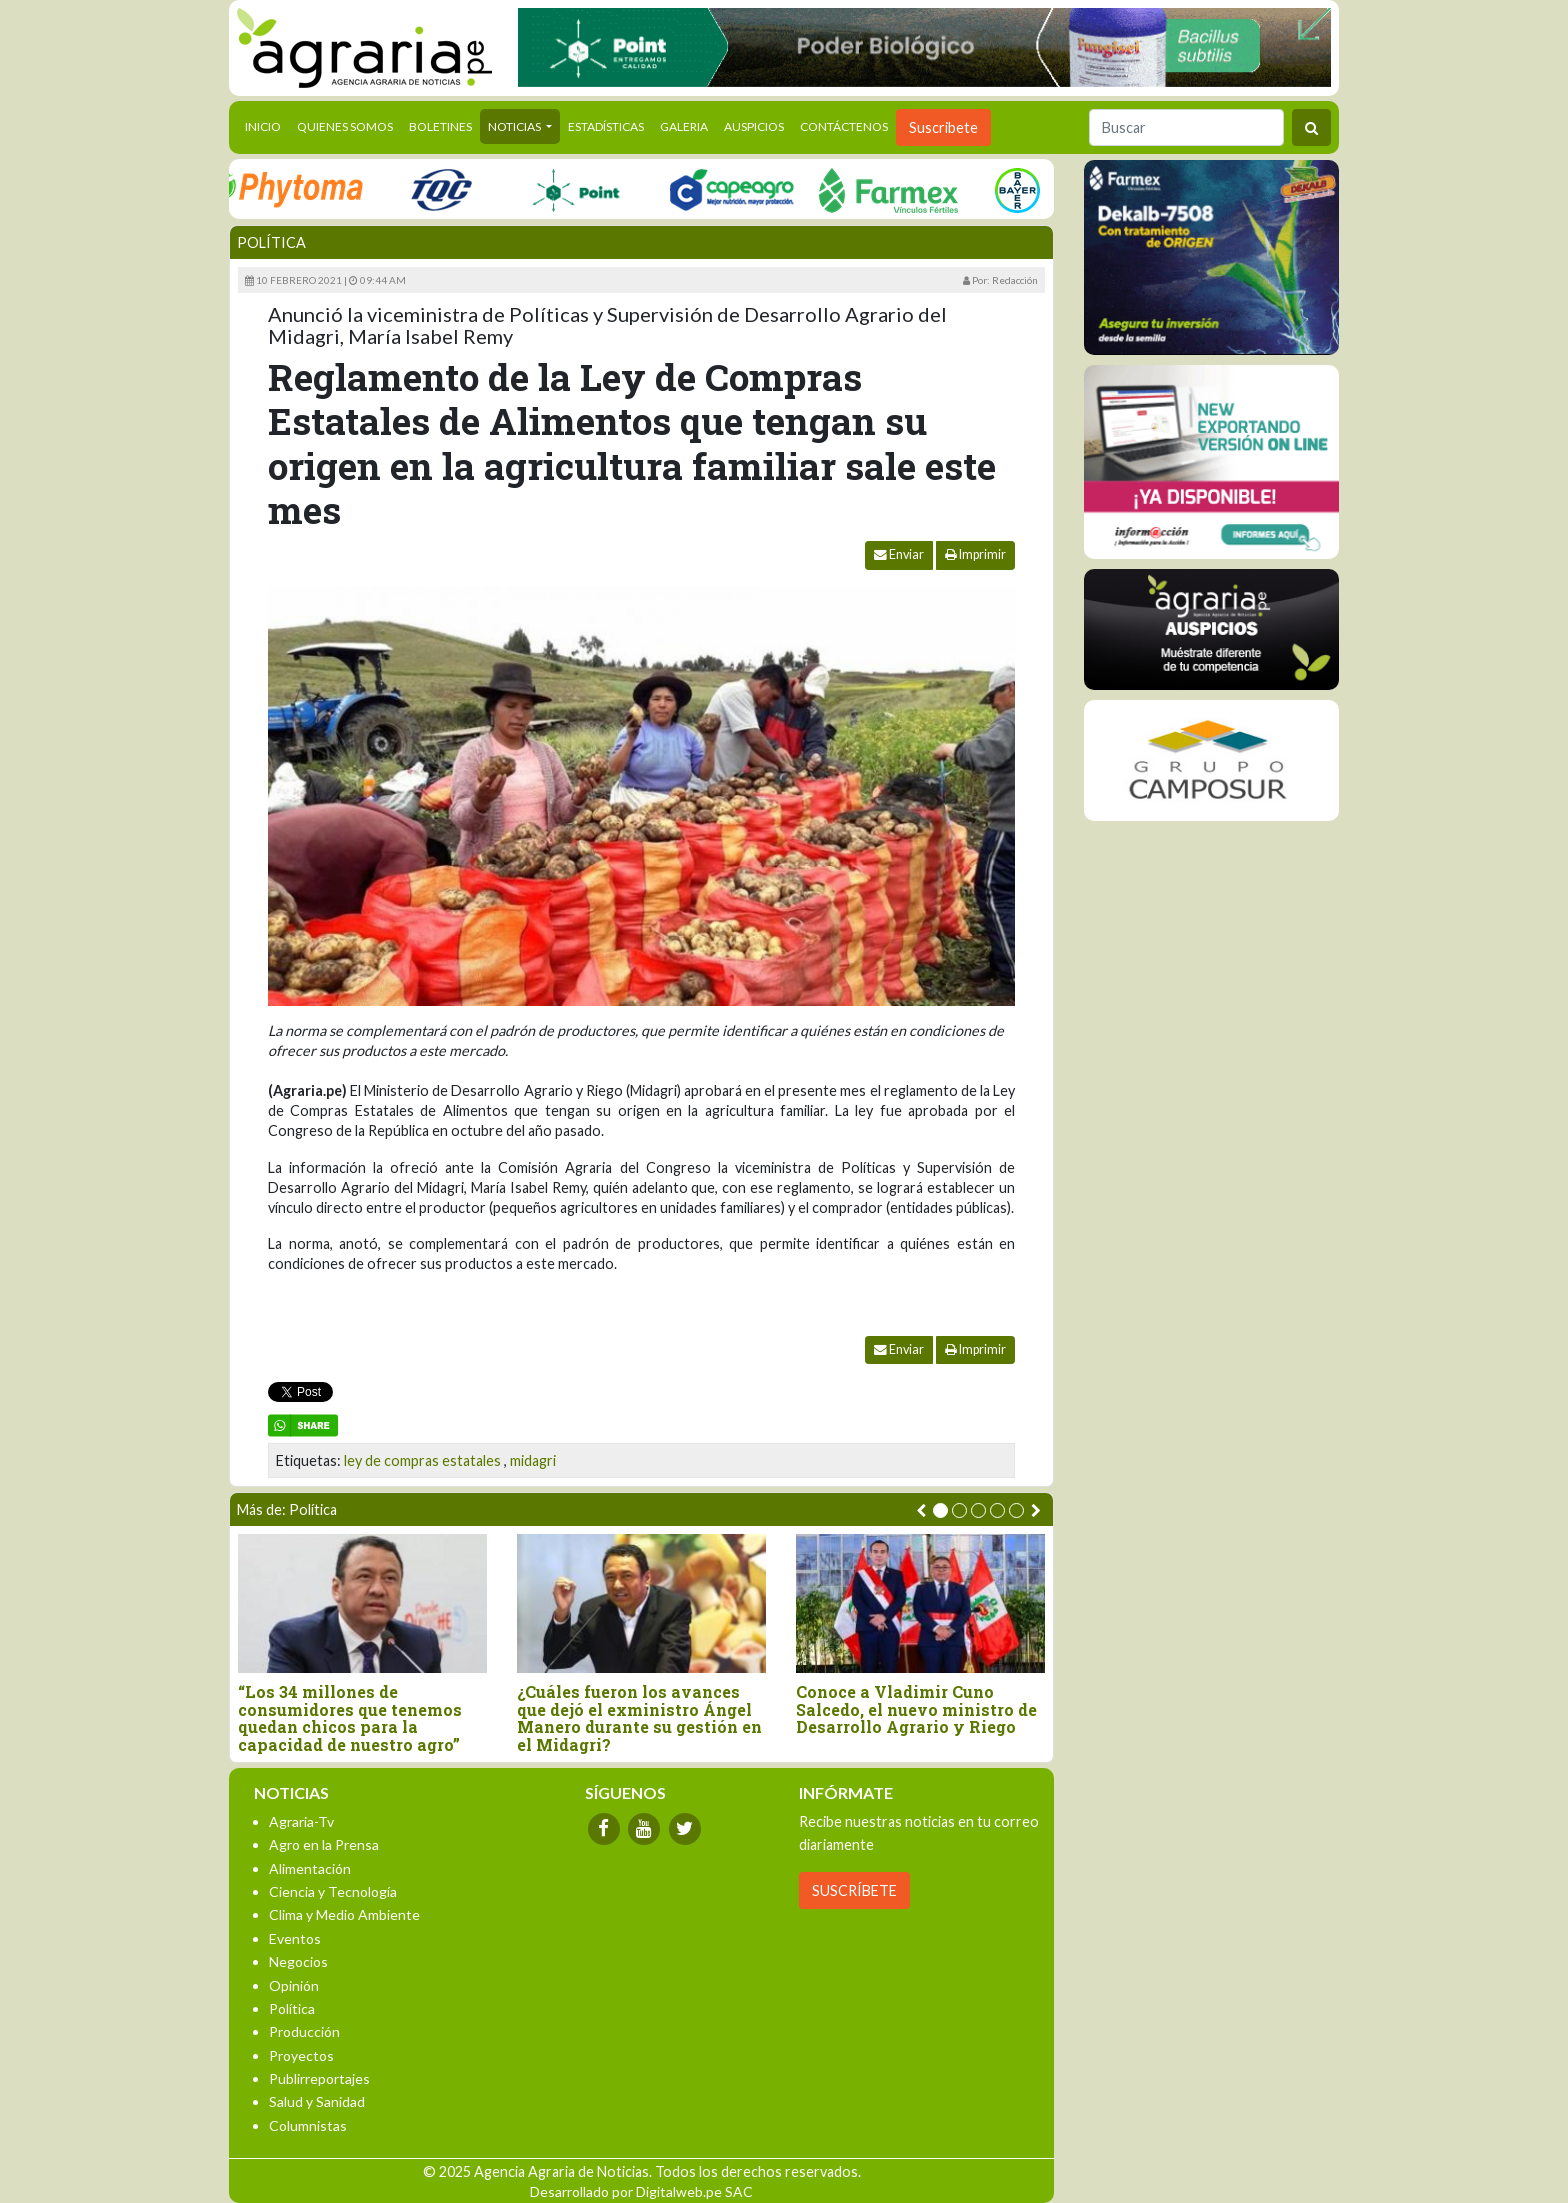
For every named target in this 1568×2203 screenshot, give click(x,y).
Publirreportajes (319, 2078)
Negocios (298, 1961)
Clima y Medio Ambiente (344, 1914)
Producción (304, 2031)
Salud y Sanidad (317, 2101)
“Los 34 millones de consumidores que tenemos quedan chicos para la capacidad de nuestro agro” (350, 1718)
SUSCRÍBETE (854, 1890)
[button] (940, 1510)
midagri (533, 1460)
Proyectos (301, 2055)
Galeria (684, 126)
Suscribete (943, 127)
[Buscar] (1186, 127)
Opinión (294, 1985)
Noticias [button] (515, 126)
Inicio (267, 125)
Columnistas (308, 2125)
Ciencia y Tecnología (333, 1891)
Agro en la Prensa (324, 1844)
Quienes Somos (345, 126)
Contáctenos (844, 126)
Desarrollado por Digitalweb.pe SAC (641, 2191)
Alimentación (310, 1868)
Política (271, 242)
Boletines (440, 126)
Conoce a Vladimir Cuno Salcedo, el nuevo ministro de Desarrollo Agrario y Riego (916, 1709)
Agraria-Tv (301, 1821)
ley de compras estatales (422, 1460)
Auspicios (754, 126)
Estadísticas (606, 126)
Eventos (295, 1938)
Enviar (899, 554)
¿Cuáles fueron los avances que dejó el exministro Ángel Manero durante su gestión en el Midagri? (639, 1718)
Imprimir (975, 554)
